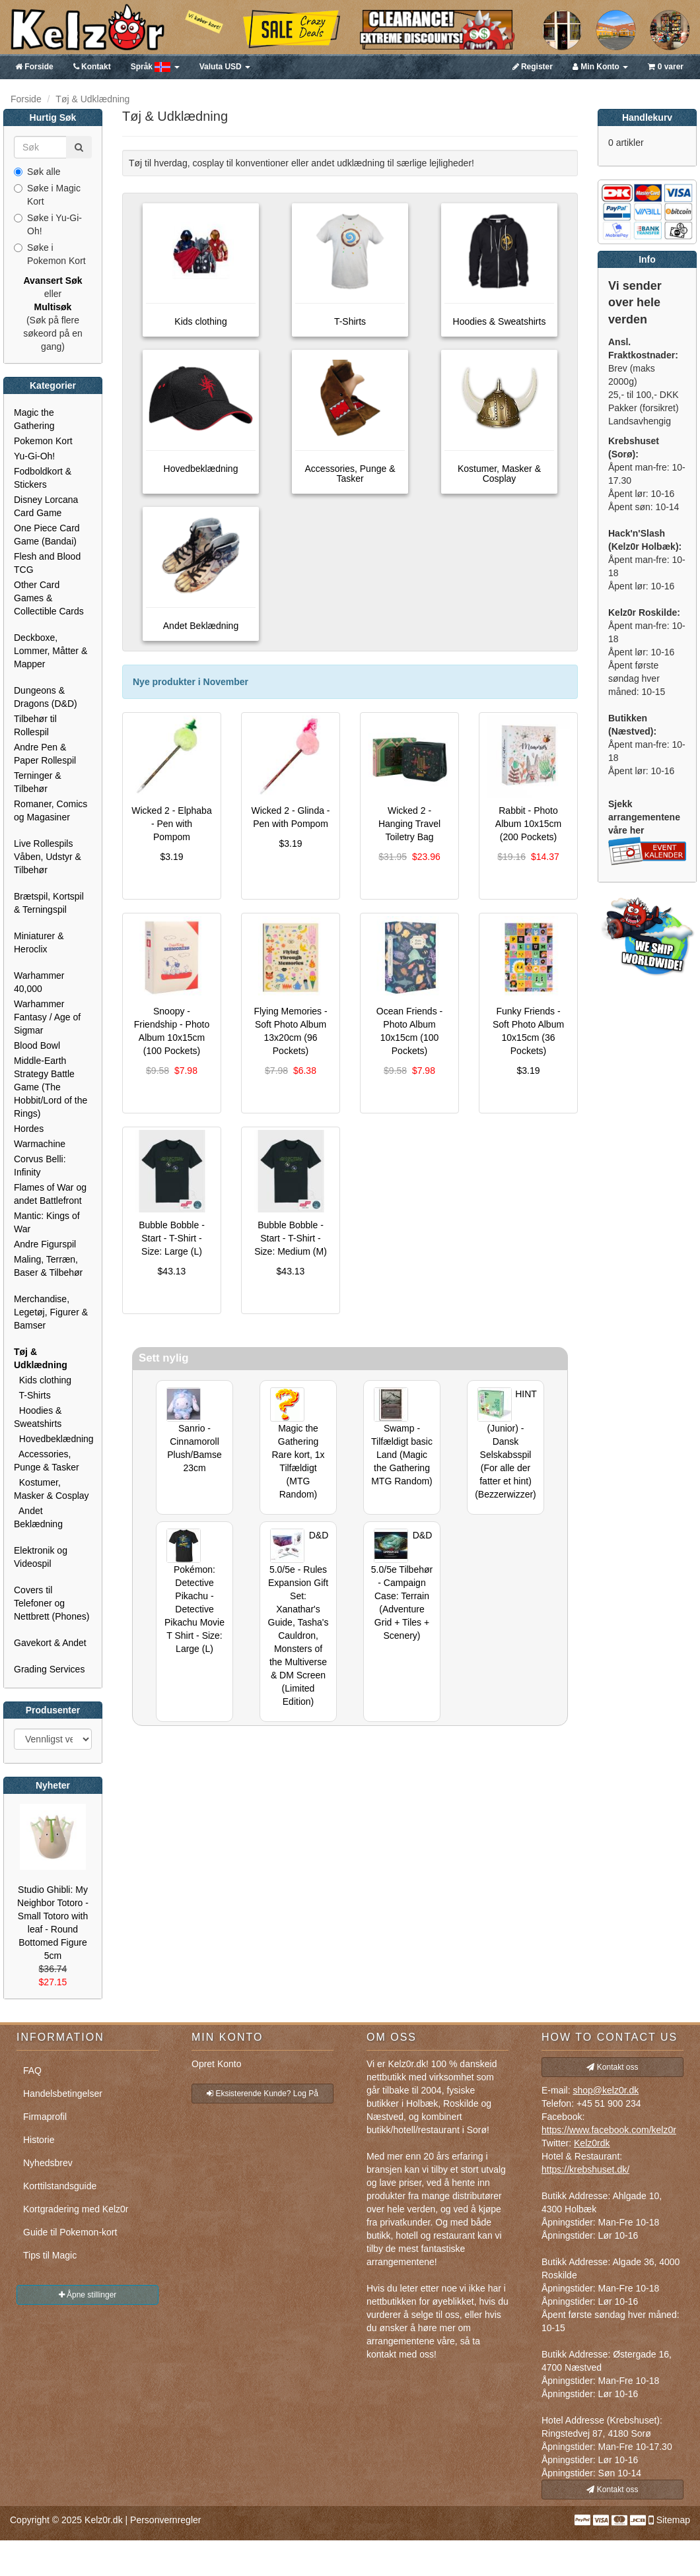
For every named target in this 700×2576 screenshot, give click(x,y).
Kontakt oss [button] (612, 2067)
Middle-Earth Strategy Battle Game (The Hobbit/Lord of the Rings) (50, 1087)
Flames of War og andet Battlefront (50, 1194)
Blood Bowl (37, 1045)
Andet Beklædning (38, 1517)
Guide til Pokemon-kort (70, 2232)
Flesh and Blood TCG (47, 563)
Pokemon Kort (43, 441)
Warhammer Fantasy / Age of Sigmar (47, 1017)
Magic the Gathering (34, 419)
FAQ (32, 2070)
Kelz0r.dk (104, 2520)
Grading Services (49, 1669)
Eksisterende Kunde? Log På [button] (262, 2093)
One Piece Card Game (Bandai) (47, 534)
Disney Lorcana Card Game (46, 506)
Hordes (29, 1128)
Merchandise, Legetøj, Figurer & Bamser (51, 1312)
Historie (38, 2139)
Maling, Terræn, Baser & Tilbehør (48, 1266)
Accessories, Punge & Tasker (46, 1460)
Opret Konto (217, 2064)
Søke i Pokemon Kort (50, 254)
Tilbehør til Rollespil (35, 725)
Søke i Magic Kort (47, 195)
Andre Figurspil (45, 1244)
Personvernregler (165, 2520)
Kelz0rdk (592, 2143)
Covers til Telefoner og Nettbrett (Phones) (51, 1603)
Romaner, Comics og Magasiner (50, 810)
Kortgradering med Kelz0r (76, 2209)
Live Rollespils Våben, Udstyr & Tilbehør (47, 856)
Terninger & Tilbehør (37, 782)
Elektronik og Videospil (40, 1557)
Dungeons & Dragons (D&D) (45, 697)
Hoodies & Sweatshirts (37, 1417)
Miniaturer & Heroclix (38, 942)
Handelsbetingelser (62, 2093)
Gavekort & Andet (50, 1642)
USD (224, 66)
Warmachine (39, 1144)
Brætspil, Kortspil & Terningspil (49, 903)
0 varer (665, 66)
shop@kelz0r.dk (606, 2090)
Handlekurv (647, 117)
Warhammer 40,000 (39, 982)
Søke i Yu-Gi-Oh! (48, 224)
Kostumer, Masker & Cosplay (51, 1489)
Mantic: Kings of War (47, 1222)
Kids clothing (42, 1380)
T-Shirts (32, 1395)
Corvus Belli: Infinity (40, 1165)
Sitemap (673, 2520)
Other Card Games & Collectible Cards (49, 597)
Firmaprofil (45, 2116)
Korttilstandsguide (59, 2186)
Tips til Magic (50, 2255)
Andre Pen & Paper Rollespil (45, 754)
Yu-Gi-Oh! (34, 456)
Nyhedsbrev (48, 2163)
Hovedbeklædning (53, 1439)
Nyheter (53, 1785)
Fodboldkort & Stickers (42, 478)
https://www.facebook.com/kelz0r (609, 2130)
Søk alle (37, 171)
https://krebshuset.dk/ (585, 2169)
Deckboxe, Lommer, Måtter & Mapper (50, 650)
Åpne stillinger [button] (88, 2294)
